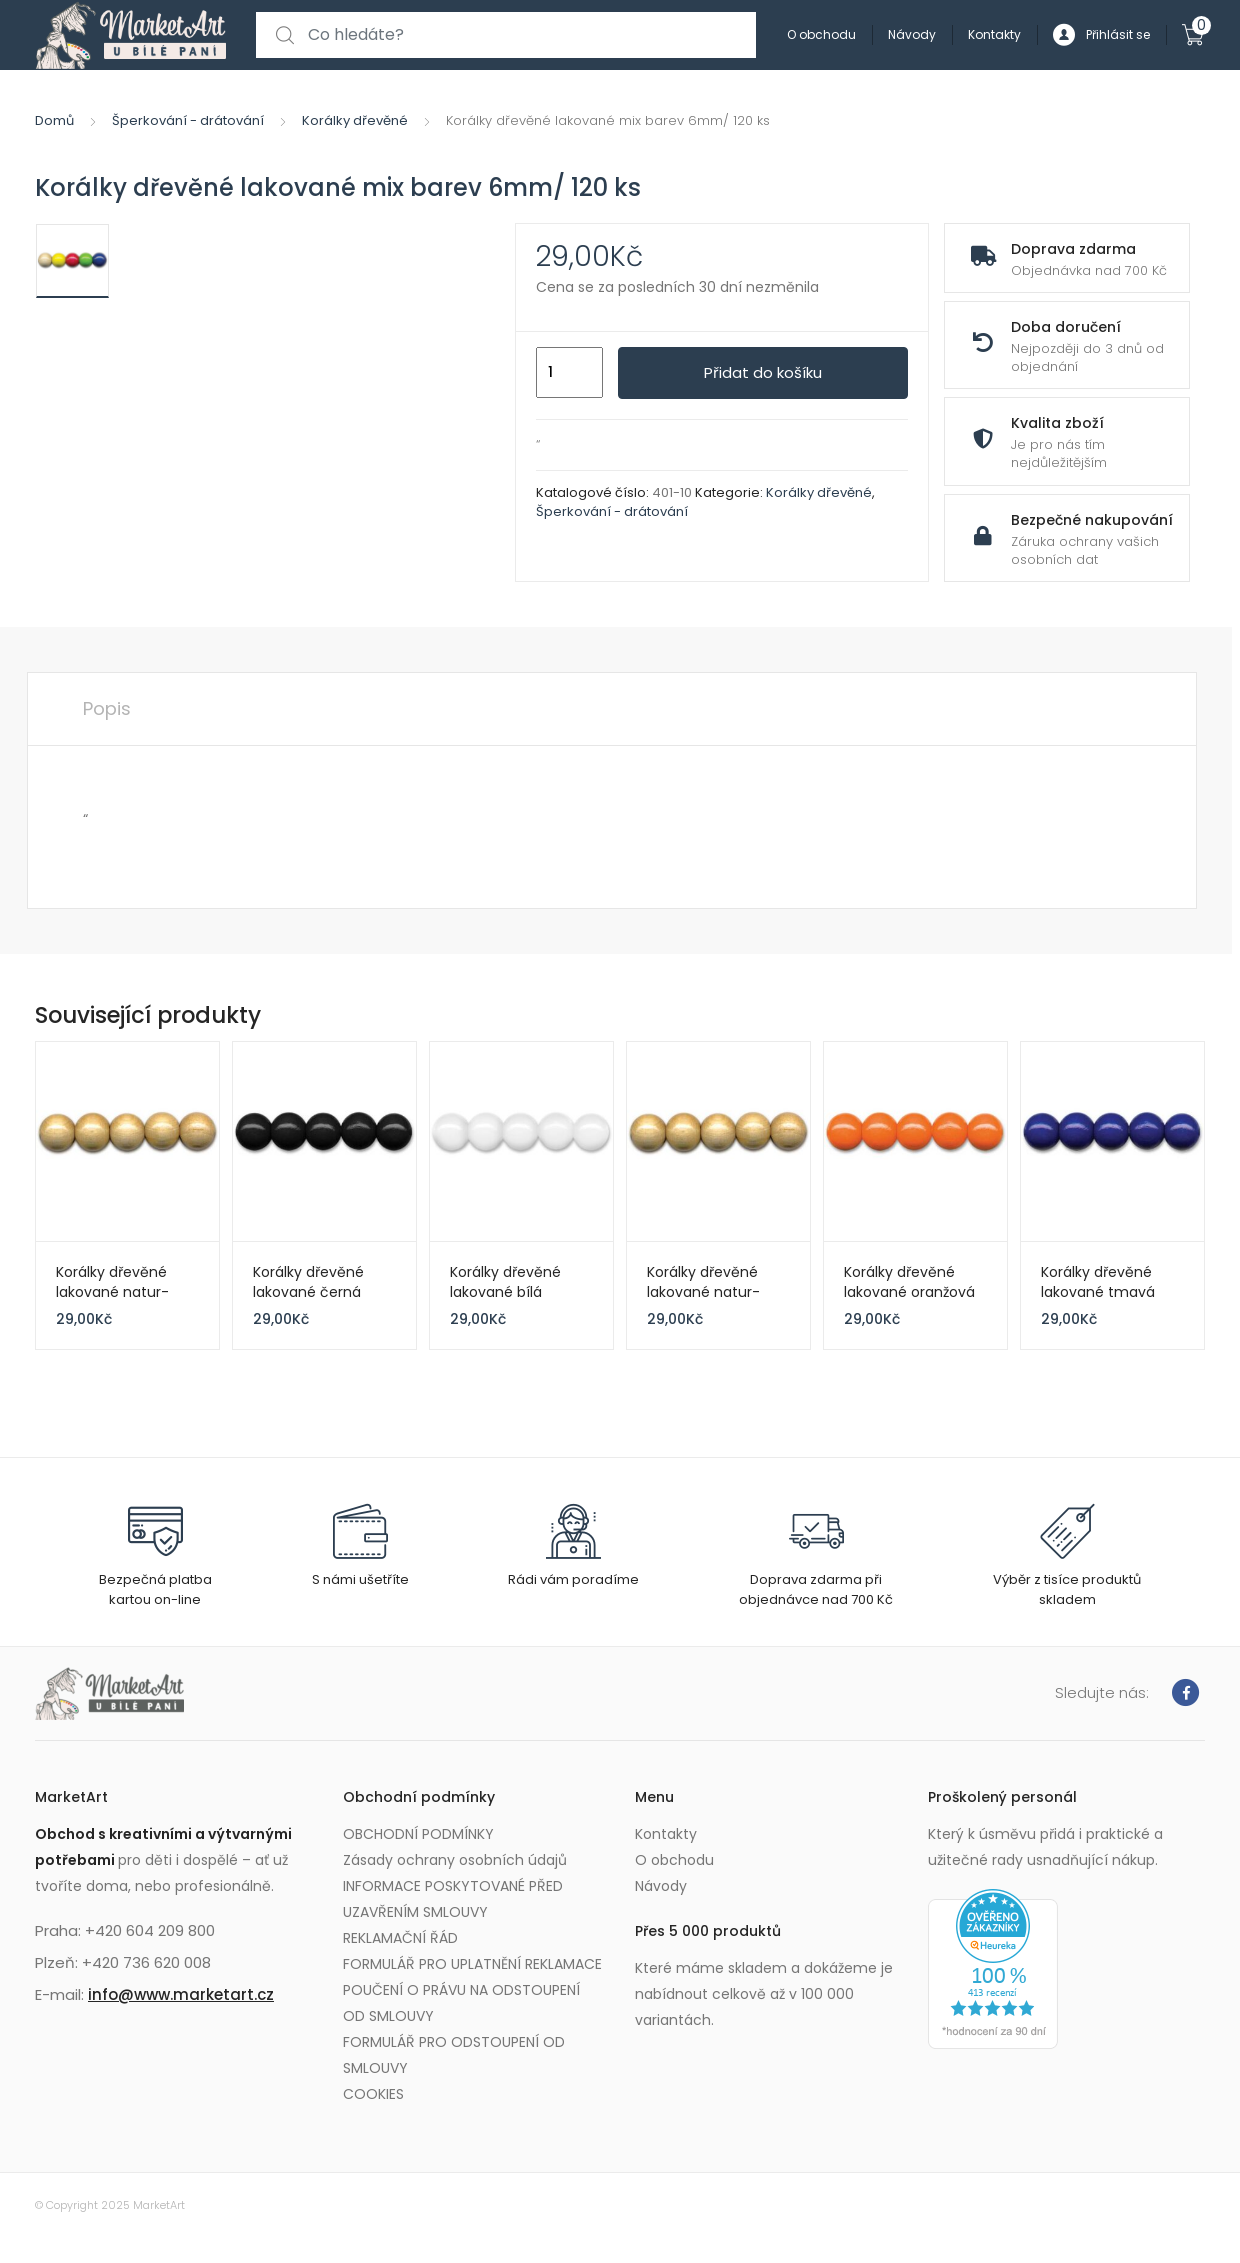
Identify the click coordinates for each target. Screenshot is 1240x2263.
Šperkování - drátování (188, 120)
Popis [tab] (107, 708)
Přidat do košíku (763, 372)
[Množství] (569, 373)
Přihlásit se (1101, 35)
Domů (54, 120)
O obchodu (821, 34)
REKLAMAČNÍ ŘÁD (400, 1938)
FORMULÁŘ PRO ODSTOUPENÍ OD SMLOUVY (454, 2055)
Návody (912, 34)
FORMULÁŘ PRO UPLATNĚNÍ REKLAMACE (472, 1964)
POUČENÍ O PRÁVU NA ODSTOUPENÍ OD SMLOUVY (461, 2003)
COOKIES (373, 2094)
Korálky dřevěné (355, 120)
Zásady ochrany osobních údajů (455, 1860)
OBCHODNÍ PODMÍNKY (418, 1834)
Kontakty (994, 34)
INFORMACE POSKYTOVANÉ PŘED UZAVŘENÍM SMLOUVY (453, 1899)
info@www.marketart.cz (181, 1994)
